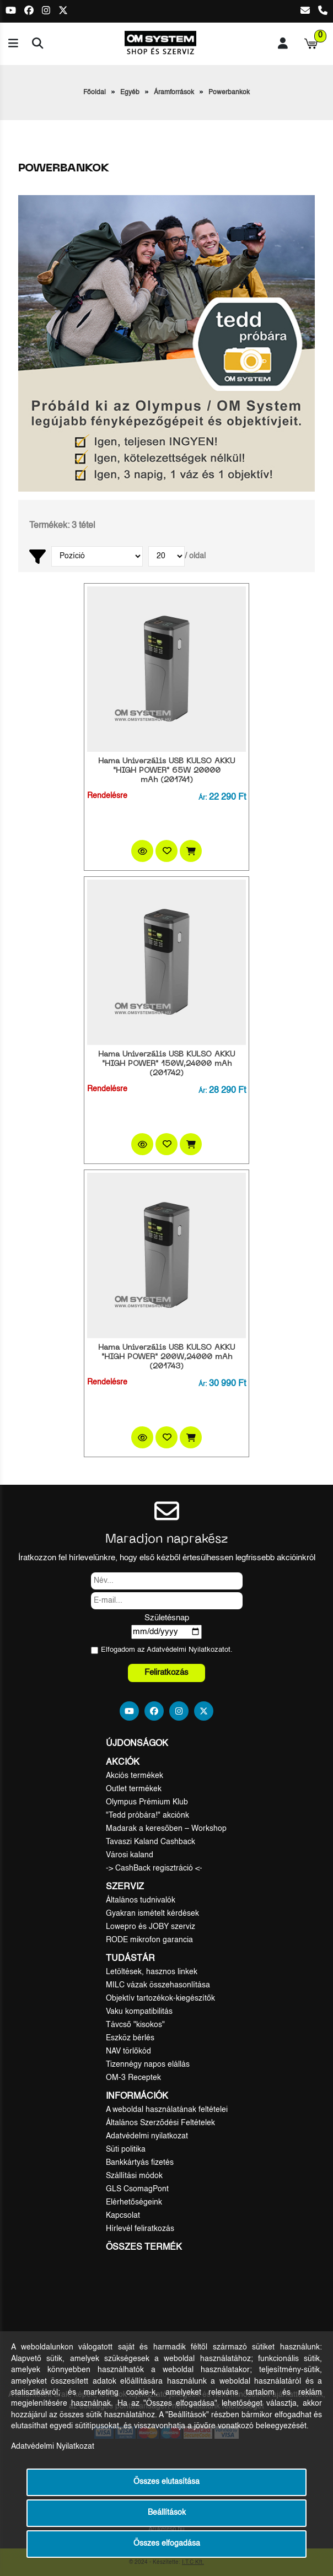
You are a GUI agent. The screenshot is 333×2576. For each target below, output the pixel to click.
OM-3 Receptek (133, 2078)
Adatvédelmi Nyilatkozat (185, 1649)
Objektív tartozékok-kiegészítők (160, 1998)
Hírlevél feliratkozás (140, 2229)
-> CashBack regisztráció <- (154, 1868)
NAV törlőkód (128, 2051)
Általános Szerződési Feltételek (160, 2123)
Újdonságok (137, 1743)
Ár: (202, 798)
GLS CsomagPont (137, 2189)
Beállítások (167, 2512)
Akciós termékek (134, 1776)
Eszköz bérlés (130, 2038)
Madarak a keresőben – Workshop (166, 1829)
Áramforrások (174, 92)
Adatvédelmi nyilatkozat (147, 2136)
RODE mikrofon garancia (149, 1940)
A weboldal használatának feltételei (167, 2110)
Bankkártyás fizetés (140, 2163)
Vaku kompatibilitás (139, 2011)
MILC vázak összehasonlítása (158, 1985)
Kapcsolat (123, 2215)
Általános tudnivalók (140, 1900)
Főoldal (94, 92)
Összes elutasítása (166, 2482)
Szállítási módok (134, 2176)
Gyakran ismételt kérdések (152, 1913)
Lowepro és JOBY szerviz (150, 1927)
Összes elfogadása (166, 2543)
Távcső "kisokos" (135, 2025)
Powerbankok (229, 92)
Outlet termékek (134, 1789)
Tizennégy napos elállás (148, 2064)
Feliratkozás (166, 1672)
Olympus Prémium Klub (147, 1802)
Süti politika (126, 2149)
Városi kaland (129, 1855)
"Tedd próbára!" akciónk (147, 1815)
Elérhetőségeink (134, 2202)
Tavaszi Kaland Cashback (150, 1842)
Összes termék (144, 2247)
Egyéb (129, 92)
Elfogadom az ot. (167, 1649)
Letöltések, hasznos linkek (151, 1972)
